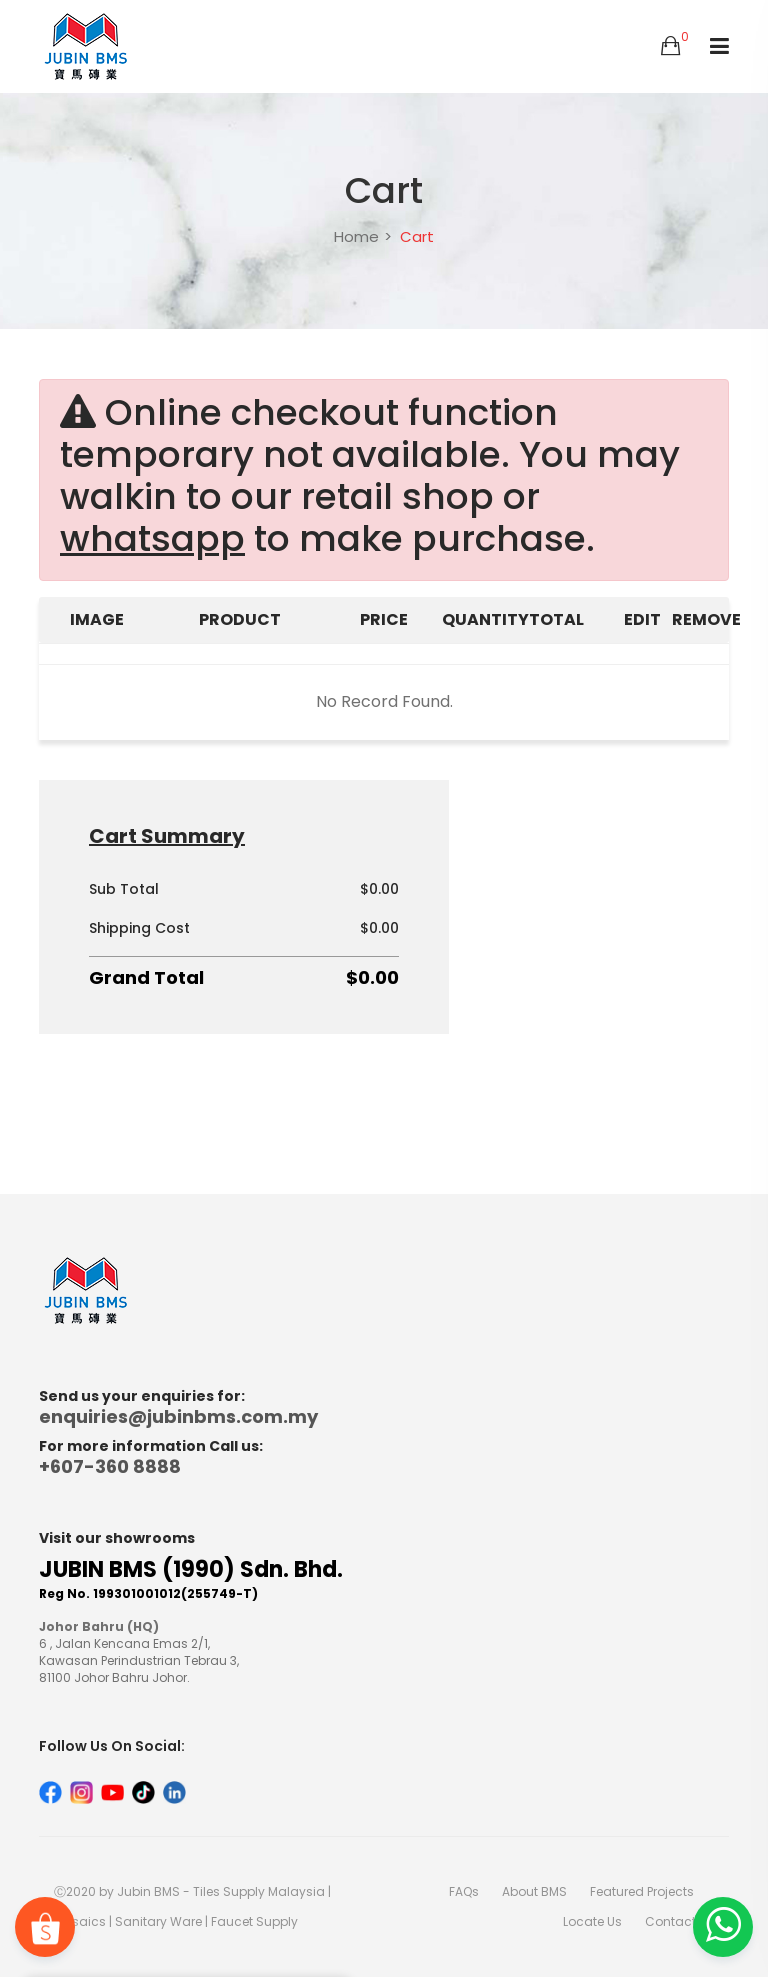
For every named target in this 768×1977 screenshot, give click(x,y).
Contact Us (679, 1921)
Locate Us (592, 1921)
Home (356, 236)
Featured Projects (642, 1891)
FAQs (464, 1891)
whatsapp (152, 539)
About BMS (534, 1891)
